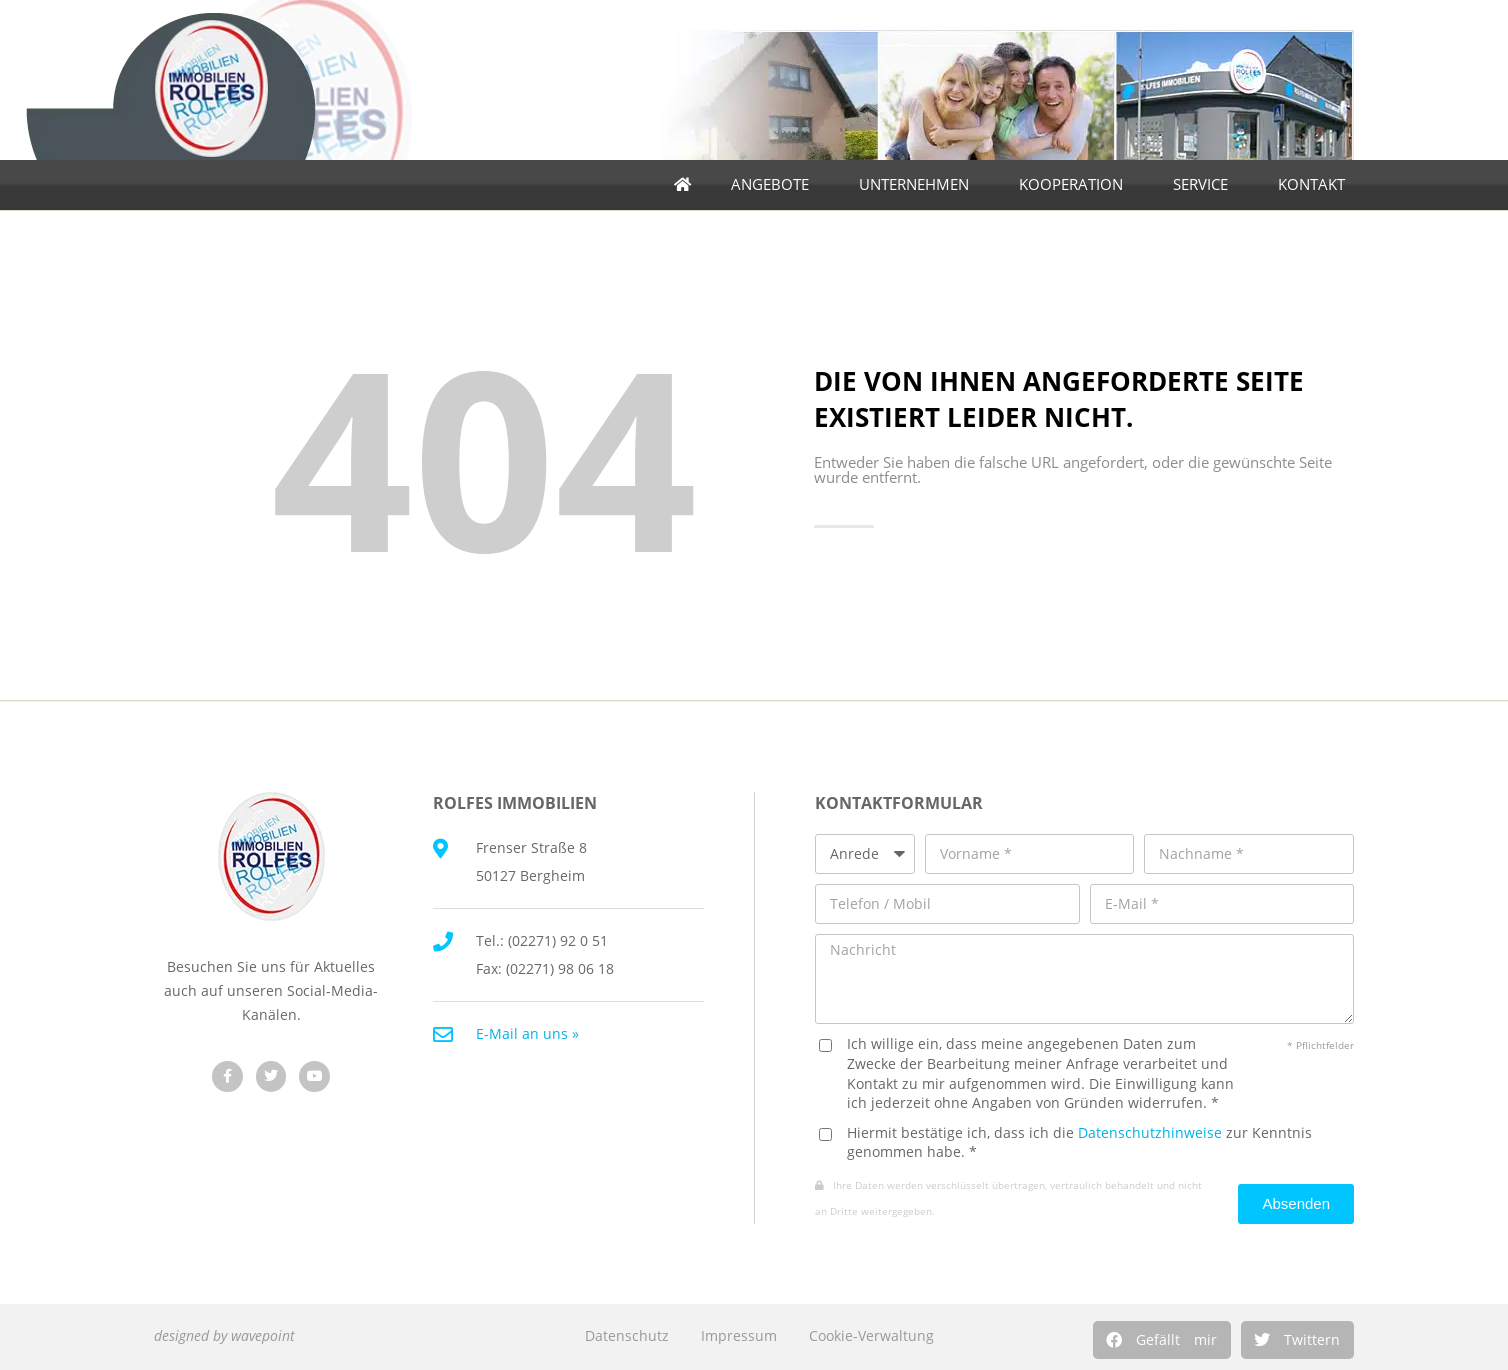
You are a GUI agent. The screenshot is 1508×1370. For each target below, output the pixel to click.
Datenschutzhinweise (1150, 1132)
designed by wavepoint (224, 1335)
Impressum (739, 1335)
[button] (1162, 1340)
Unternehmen (919, 184)
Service (1205, 184)
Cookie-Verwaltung (871, 1335)
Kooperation (1076, 184)
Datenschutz (627, 1335)
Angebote (775, 184)
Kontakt (1316, 184)
